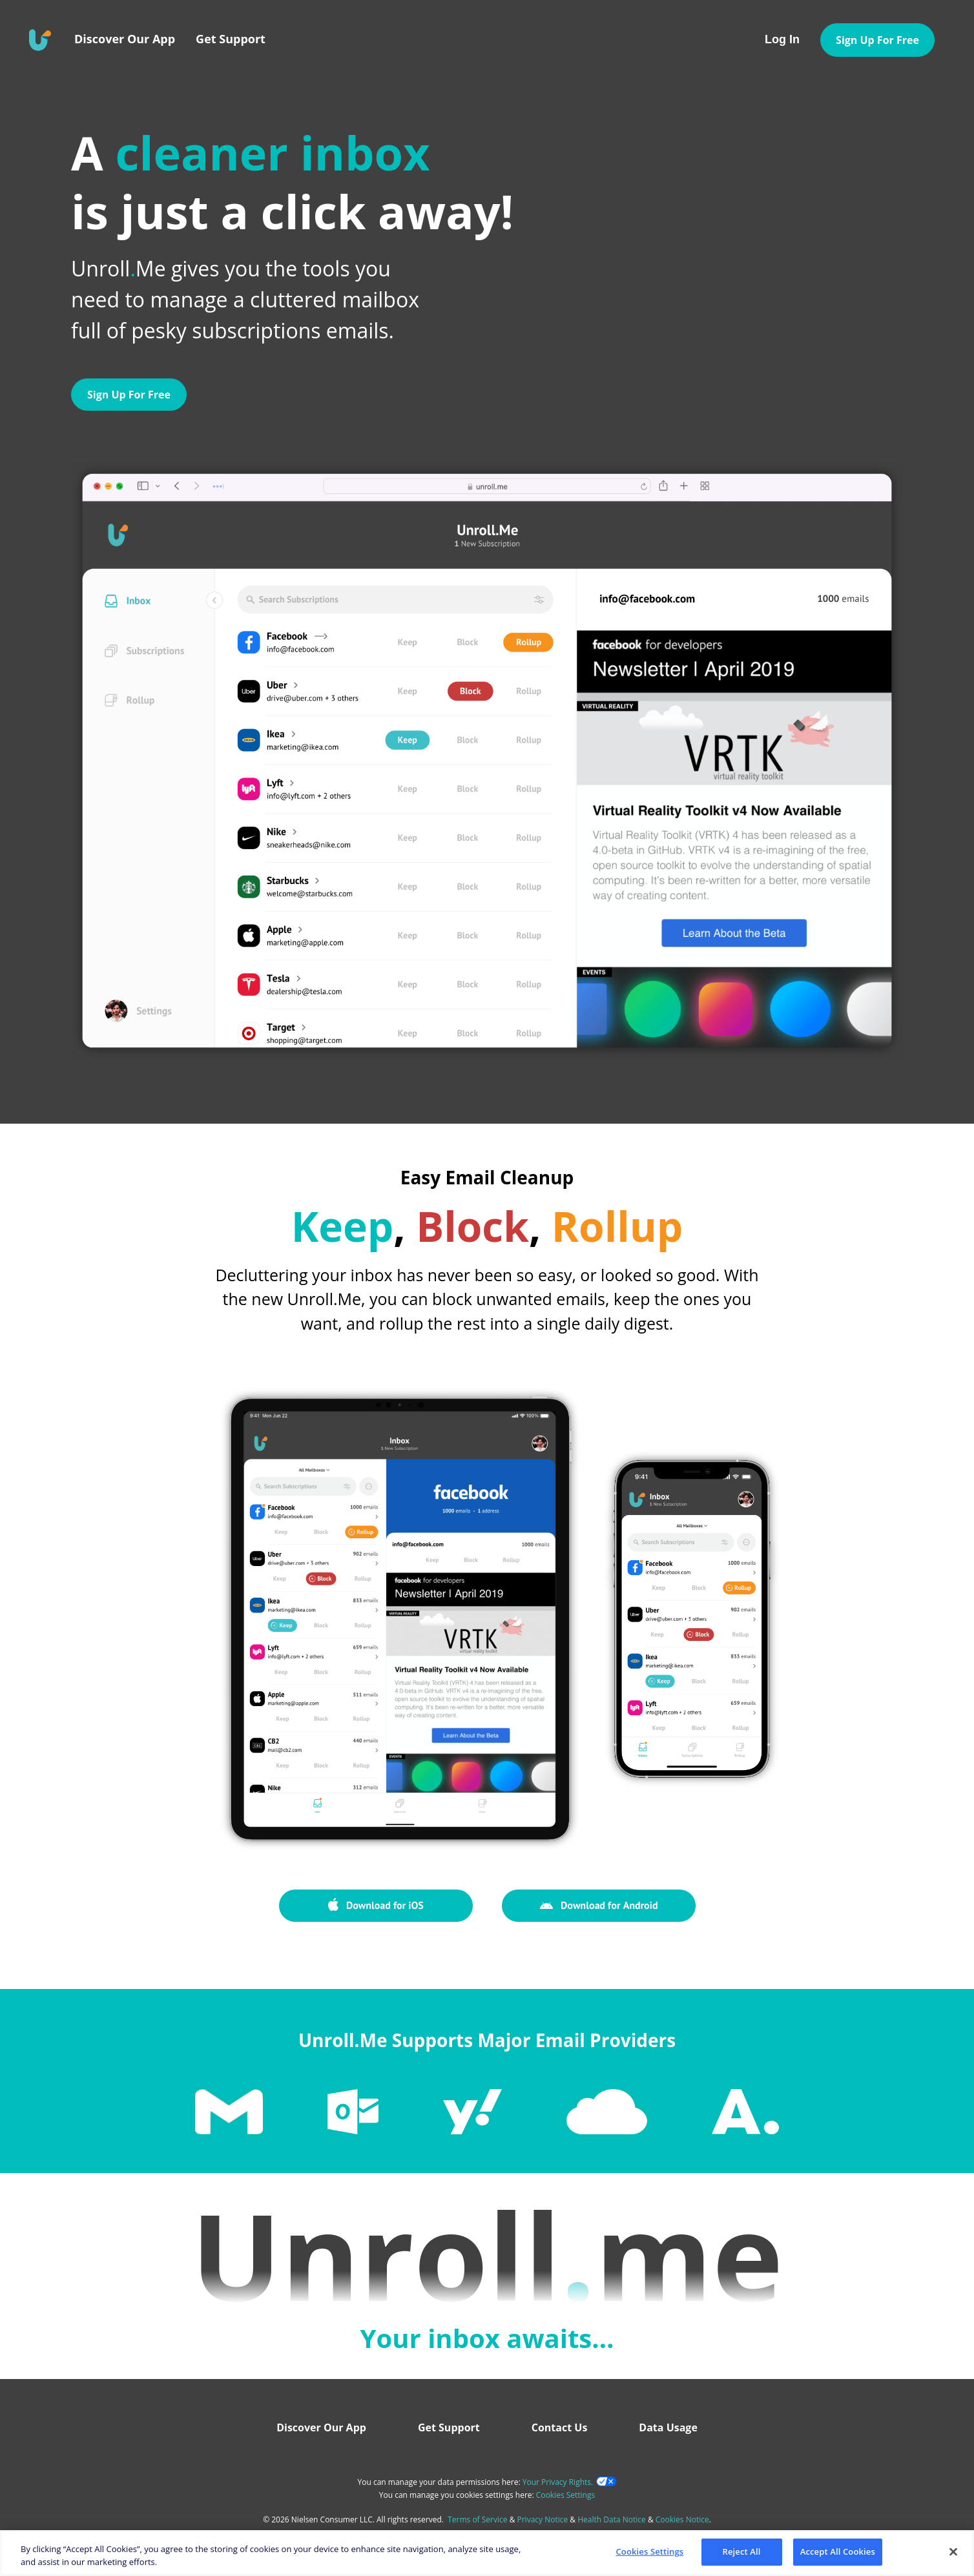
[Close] (953, 2551)
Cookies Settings (565, 2494)
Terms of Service (477, 2519)
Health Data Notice (611, 2519)
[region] (487, 2553)
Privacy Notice (542, 2519)
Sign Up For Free (129, 394)
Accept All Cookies (837, 2551)
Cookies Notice (682, 2519)
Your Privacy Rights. (558, 2482)
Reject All (742, 2551)
